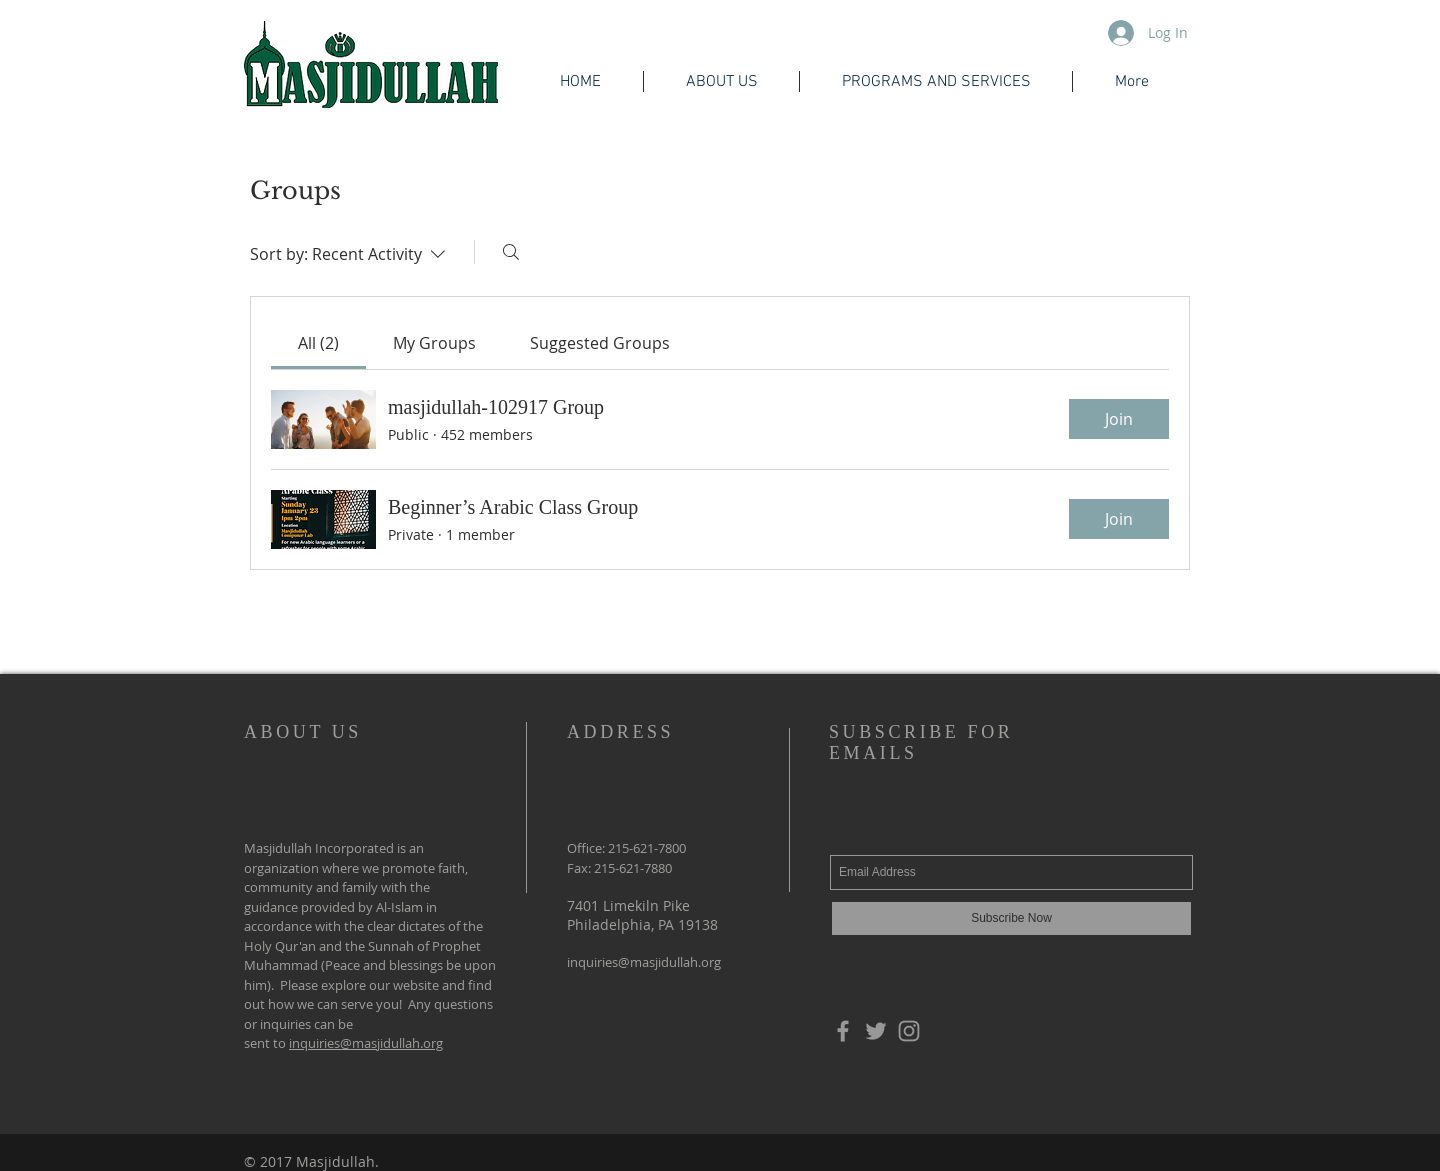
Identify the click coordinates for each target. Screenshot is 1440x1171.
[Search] (511, 252)
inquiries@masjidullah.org (366, 1043)
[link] (318, 343)
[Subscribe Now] (1011, 918)
